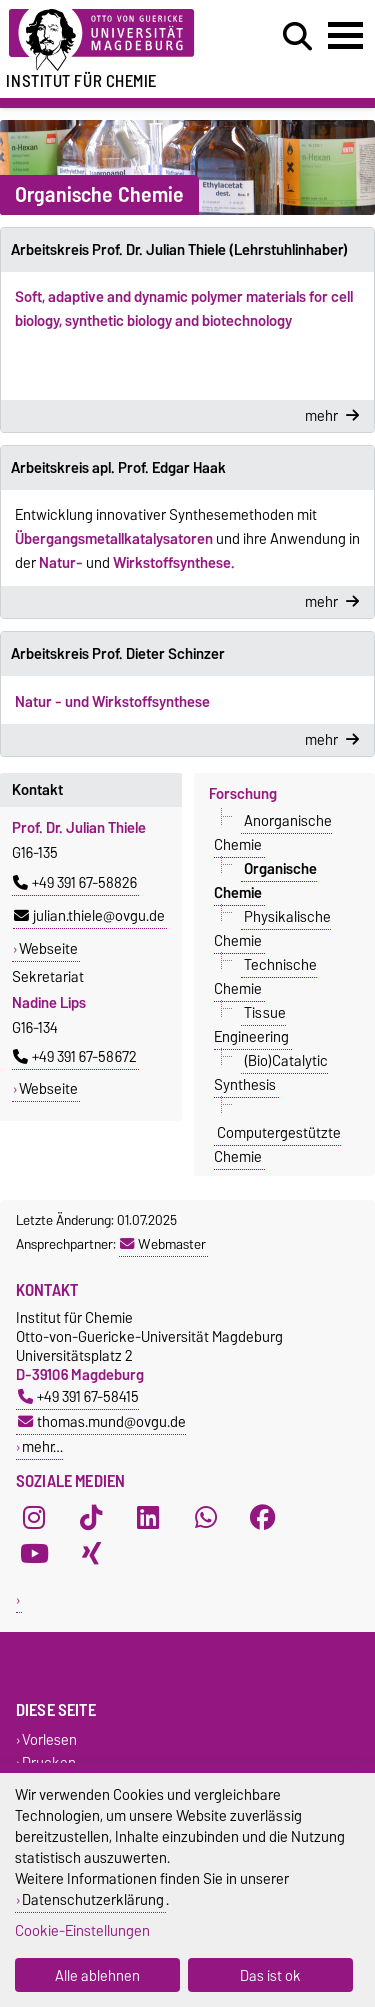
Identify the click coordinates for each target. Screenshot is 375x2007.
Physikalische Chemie (273, 928)
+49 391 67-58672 (75, 1057)
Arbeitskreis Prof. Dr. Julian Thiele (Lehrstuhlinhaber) (179, 250)
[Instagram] (34, 1517)
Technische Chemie (266, 976)
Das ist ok (270, 1975)
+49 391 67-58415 (78, 1396)
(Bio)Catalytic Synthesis (271, 1072)
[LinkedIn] (148, 1517)
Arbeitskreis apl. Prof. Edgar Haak (118, 468)
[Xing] (91, 1553)
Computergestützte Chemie (277, 1144)
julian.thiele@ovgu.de (89, 916)
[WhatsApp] (206, 1517)
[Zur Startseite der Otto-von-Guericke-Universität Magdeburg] (115, 40)
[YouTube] (34, 1553)
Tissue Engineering (251, 1024)
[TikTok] (91, 1517)
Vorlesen (49, 1739)
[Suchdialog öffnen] (297, 37)
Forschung (243, 794)
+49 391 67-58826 (75, 883)
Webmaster (163, 1244)
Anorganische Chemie (273, 832)
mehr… (42, 1446)
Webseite (48, 949)
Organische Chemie (266, 880)
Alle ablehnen (97, 1975)
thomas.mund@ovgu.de (102, 1421)
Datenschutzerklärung (93, 1899)
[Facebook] (263, 1517)
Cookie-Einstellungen (82, 1930)
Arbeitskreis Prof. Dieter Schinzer (118, 654)
